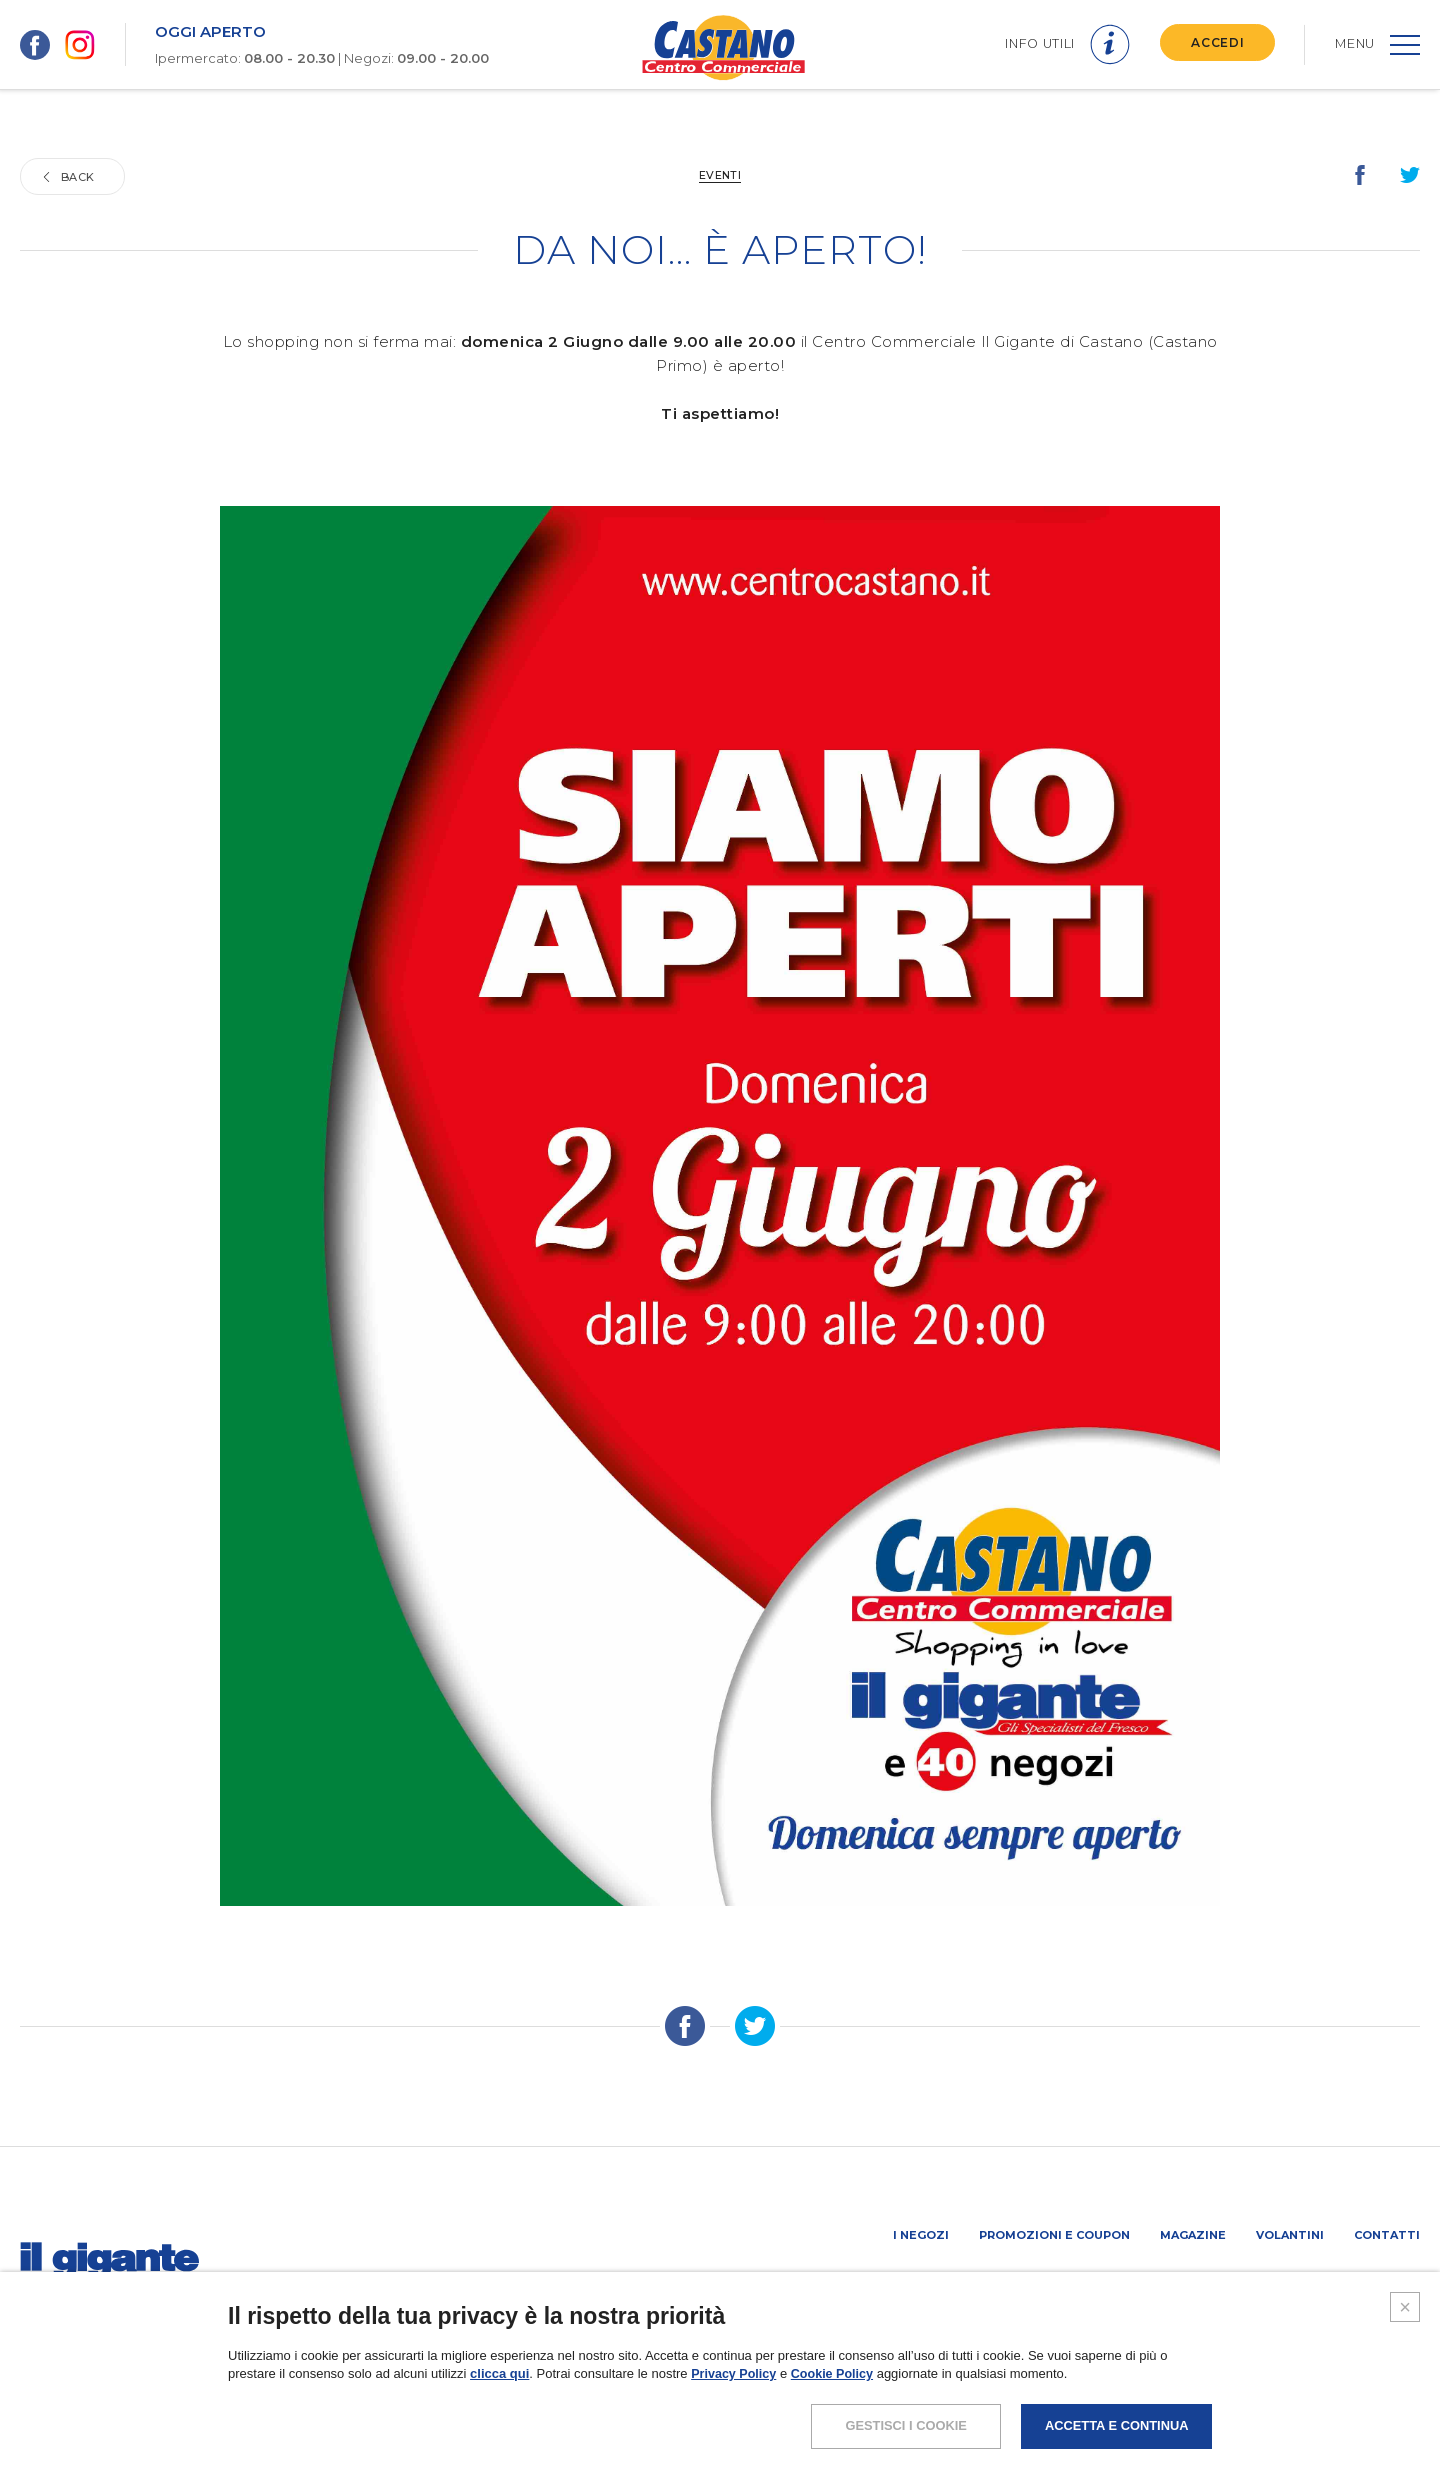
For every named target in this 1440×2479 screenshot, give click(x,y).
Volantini (1290, 2235)
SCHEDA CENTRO (852, 2288)
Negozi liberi (1155, 2288)
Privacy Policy (735, 2415)
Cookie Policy (836, 2415)
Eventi (720, 175)
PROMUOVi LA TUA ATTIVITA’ (1007, 2288)
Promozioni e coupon (1054, 2235)
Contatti (1387, 2235)
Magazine (1193, 2235)
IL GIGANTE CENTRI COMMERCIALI (1319, 2288)
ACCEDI (1214, 42)
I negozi (921, 2235)
